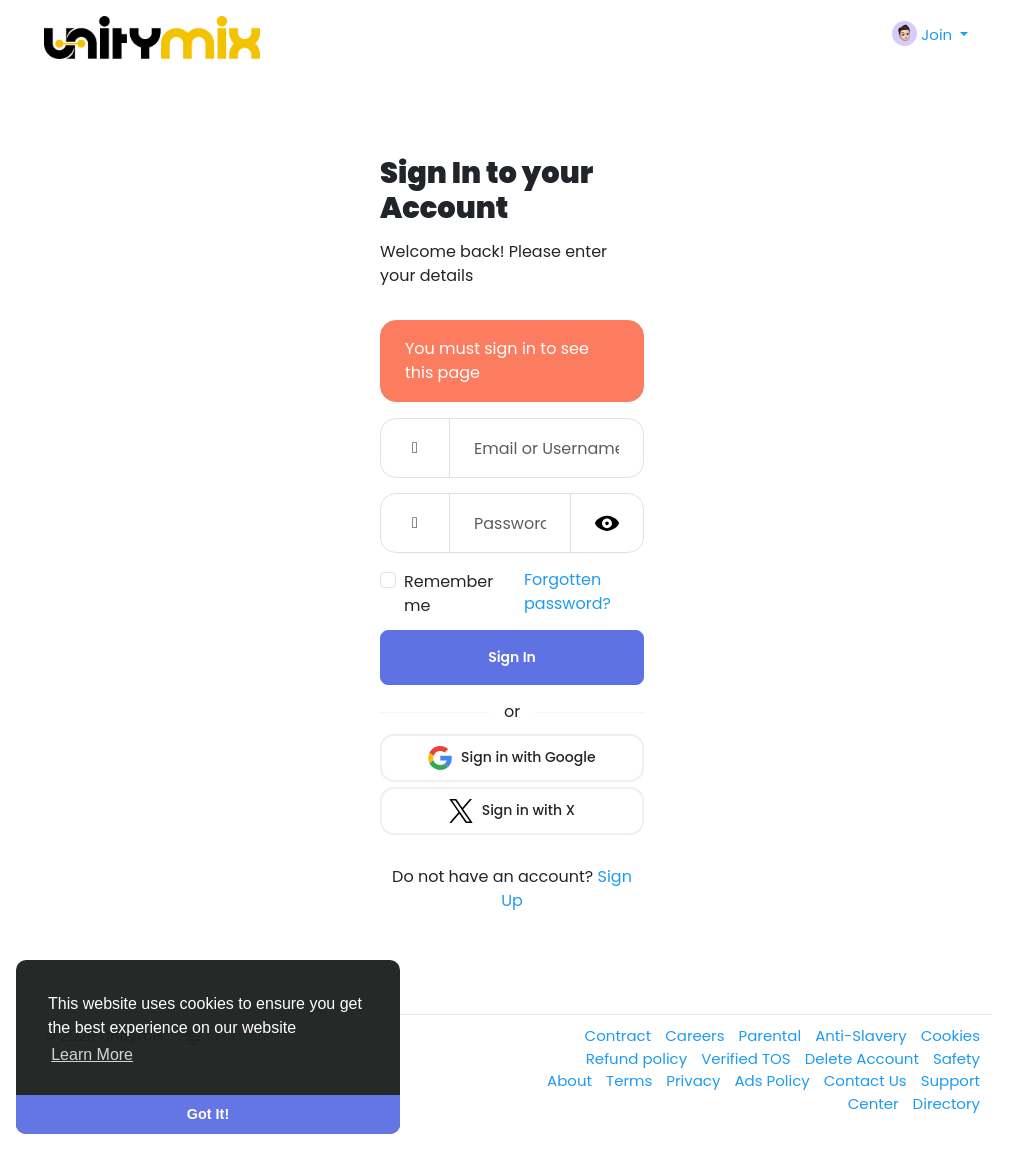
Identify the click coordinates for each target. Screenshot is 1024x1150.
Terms (631, 1080)
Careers (696, 1035)
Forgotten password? (567, 591)
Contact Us (867, 1080)
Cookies (950, 1035)
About (571, 1080)
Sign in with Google (511, 758)
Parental (772, 1035)
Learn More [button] (92, 1054)
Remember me (448, 593)
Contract (620, 1035)
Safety (956, 1058)
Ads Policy (773, 1080)
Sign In (512, 657)
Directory (946, 1103)
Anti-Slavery (863, 1035)
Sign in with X (512, 811)
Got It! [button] (208, 1114)
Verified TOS (748, 1058)
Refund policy (638, 1058)
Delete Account (864, 1058)
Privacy (695, 1080)
